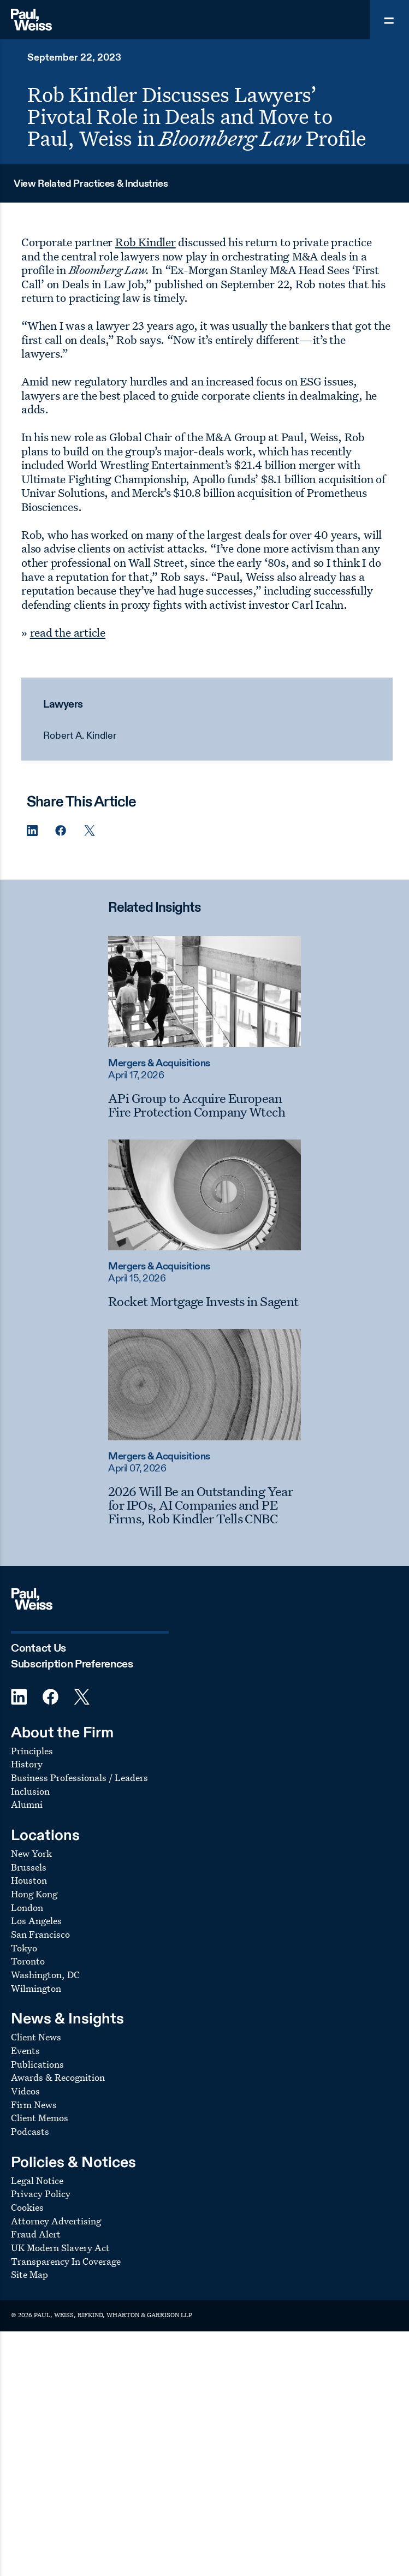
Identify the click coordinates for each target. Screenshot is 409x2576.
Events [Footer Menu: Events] (25, 2050)
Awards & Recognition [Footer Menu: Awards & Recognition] (58, 2077)
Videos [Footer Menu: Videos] (25, 2091)
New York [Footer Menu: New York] (31, 1853)
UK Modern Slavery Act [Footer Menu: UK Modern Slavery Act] (60, 2247)
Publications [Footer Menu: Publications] (37, 2064)
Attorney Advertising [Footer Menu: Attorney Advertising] (56, 2221)
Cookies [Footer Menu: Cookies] (27, 2207)
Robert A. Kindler (79, 736)
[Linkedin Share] (32, 830)
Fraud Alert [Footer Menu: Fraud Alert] (36, 2234)
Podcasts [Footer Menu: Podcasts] (30, 2131)
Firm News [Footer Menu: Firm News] (34, 2104)
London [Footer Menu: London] (27, 1907)
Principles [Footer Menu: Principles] (32, 1750)
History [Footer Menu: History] (27, 1764)
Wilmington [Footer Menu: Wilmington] (36, 1988)
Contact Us (38, 1648)
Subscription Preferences (72, 1664)
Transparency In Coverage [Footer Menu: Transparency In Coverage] (66, 2261)
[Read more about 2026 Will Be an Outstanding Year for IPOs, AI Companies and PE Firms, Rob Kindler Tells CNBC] (204, 1384)
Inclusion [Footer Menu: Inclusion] (30, 1791)
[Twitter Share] (89, 830)
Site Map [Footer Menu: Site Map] (29, 2274)
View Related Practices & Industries (91, 184)
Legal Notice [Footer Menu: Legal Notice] (37, 2180)
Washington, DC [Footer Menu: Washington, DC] (45, 1974)
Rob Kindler (145, 242)
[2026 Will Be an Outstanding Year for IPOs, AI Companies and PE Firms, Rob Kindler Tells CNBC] (204, 1505)
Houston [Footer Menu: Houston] (29, 1880)
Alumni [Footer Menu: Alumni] (27, 1804)
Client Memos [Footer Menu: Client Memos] (39, 2117)
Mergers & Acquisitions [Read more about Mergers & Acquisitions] (159, 1064)
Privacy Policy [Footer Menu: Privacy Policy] (40, 2193)
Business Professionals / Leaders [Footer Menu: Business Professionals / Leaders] (79, 1777)
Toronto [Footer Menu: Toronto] (28, 1961)
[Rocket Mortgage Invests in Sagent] (204, 1301)
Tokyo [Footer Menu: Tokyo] (24, 1948)
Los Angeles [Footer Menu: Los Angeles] (36, 1920)
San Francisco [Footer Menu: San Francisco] (40, 1934)
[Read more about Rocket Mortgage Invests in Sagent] (204, 1194)
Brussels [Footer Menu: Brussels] (28, 1867)
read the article (67, 632)
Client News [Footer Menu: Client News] (36, 2037)
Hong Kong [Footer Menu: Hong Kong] (34, 1894)
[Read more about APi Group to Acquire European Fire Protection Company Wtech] (204, 991)
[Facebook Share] (60, 830)
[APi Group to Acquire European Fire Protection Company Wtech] (204, 1105)
